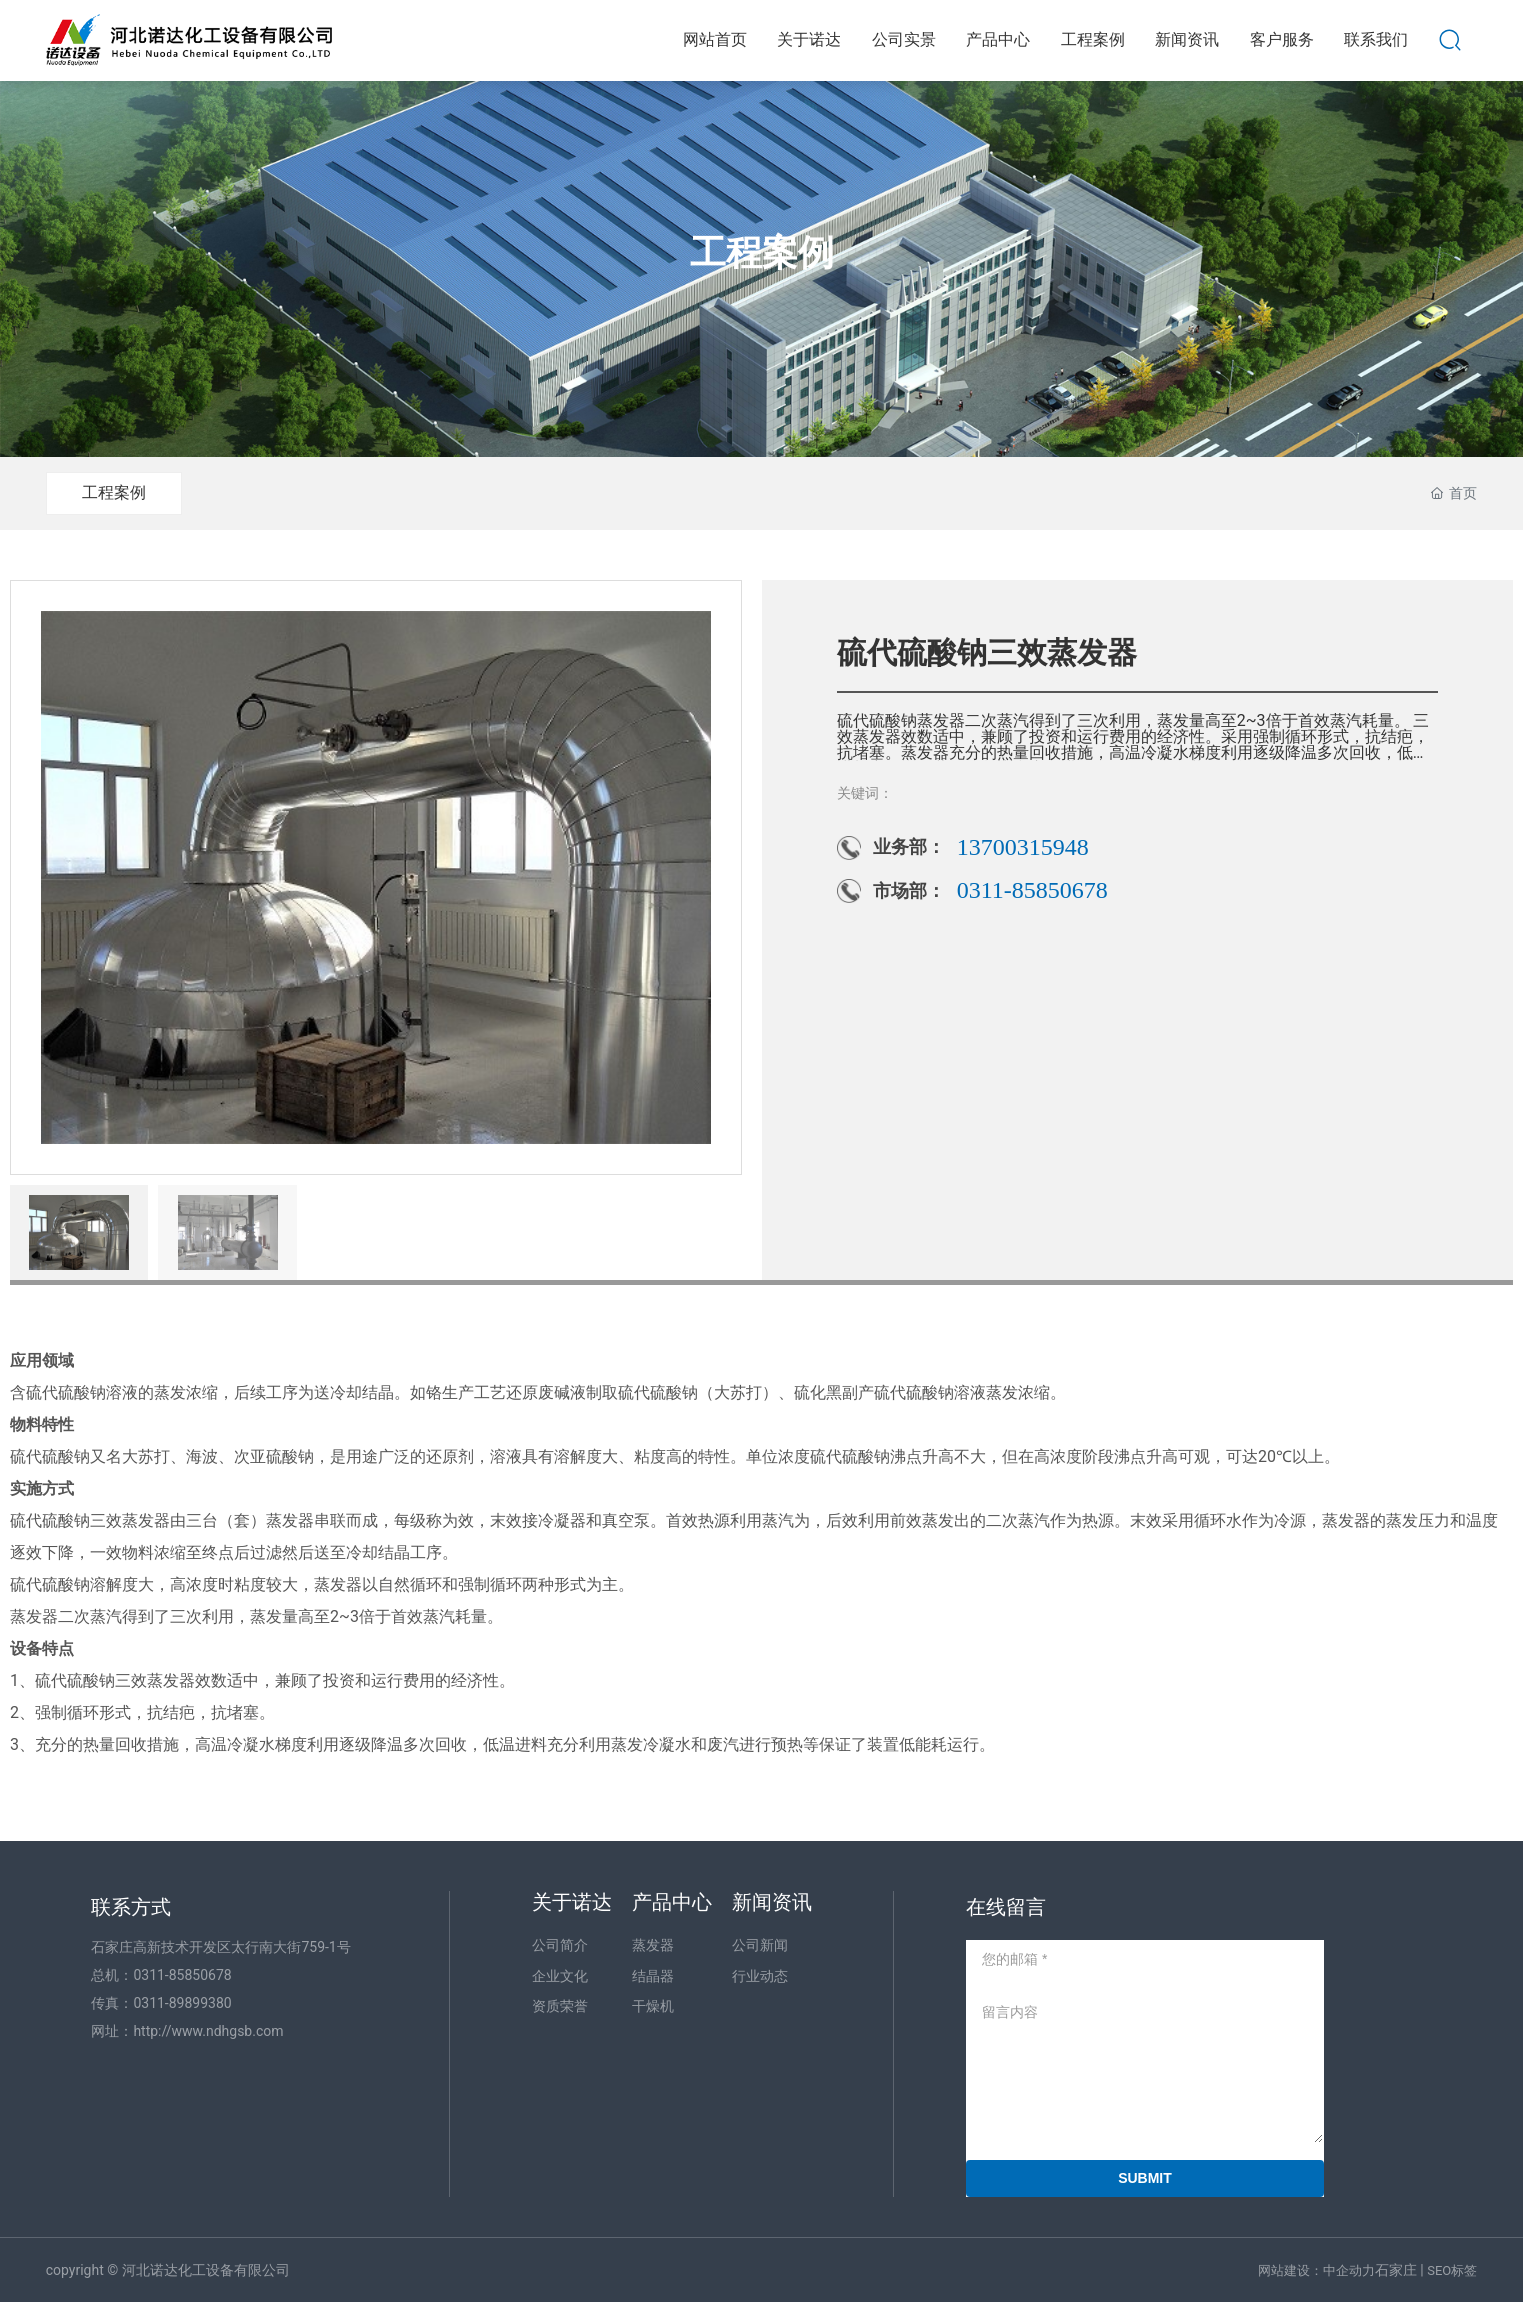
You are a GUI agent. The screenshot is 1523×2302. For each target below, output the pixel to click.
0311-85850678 (1032, 890)
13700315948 (1023, 847)
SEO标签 (1452, 2270)
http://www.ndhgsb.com (208, 2031)
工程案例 (762, 254)
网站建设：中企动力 (1316, 2270)
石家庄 (1396, 2270)
